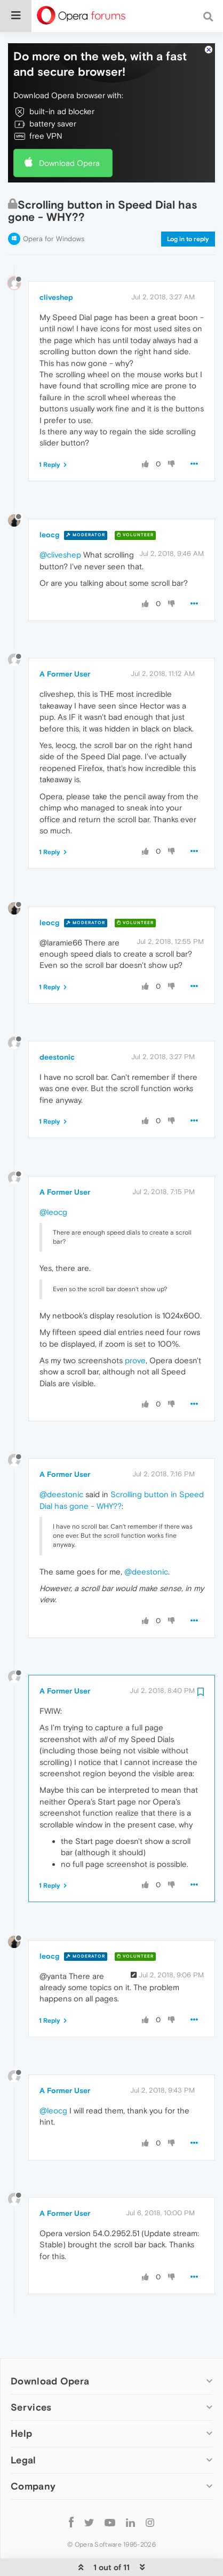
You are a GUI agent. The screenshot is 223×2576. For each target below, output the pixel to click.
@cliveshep (60, 522)
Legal (23, 2427)
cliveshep (56, 264)
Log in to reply (188, 206)
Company (33, 2453)
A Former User (64, 641)
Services (31, 2374)
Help (21, 2400)
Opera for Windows (53, 206)
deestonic (57, 1024)
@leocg (53, 1179)
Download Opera (69, 130)
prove (135, 1327)
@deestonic (61, 1461)
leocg (49, 502)
